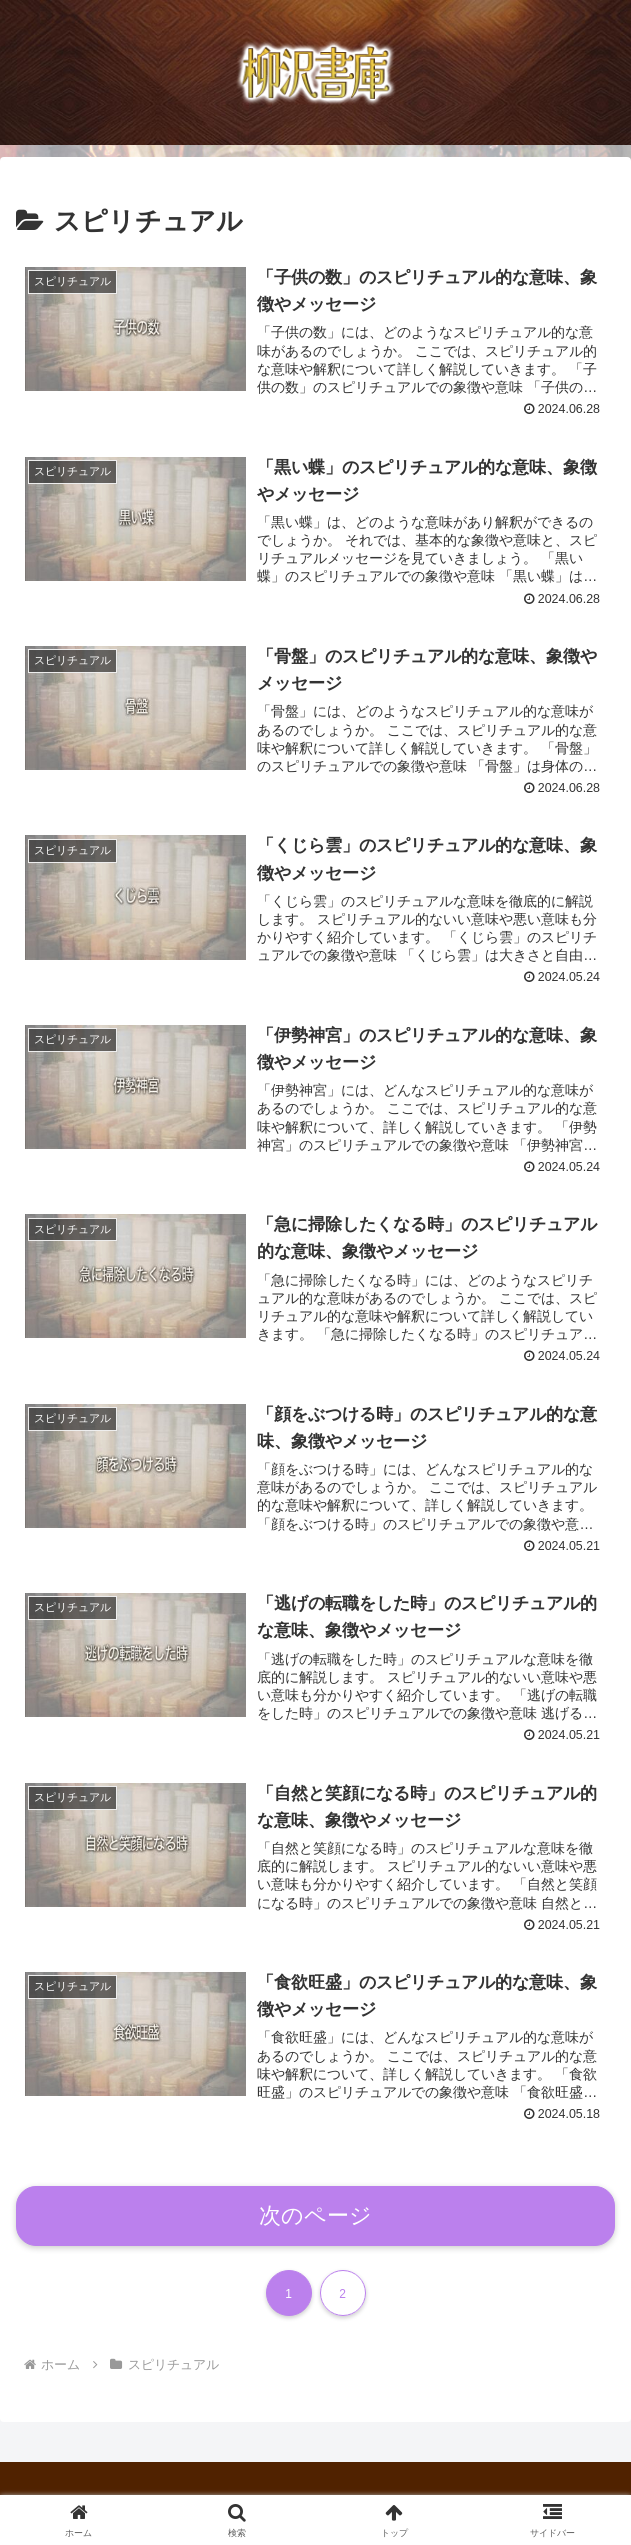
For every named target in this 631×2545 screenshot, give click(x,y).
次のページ (315, 2217)
